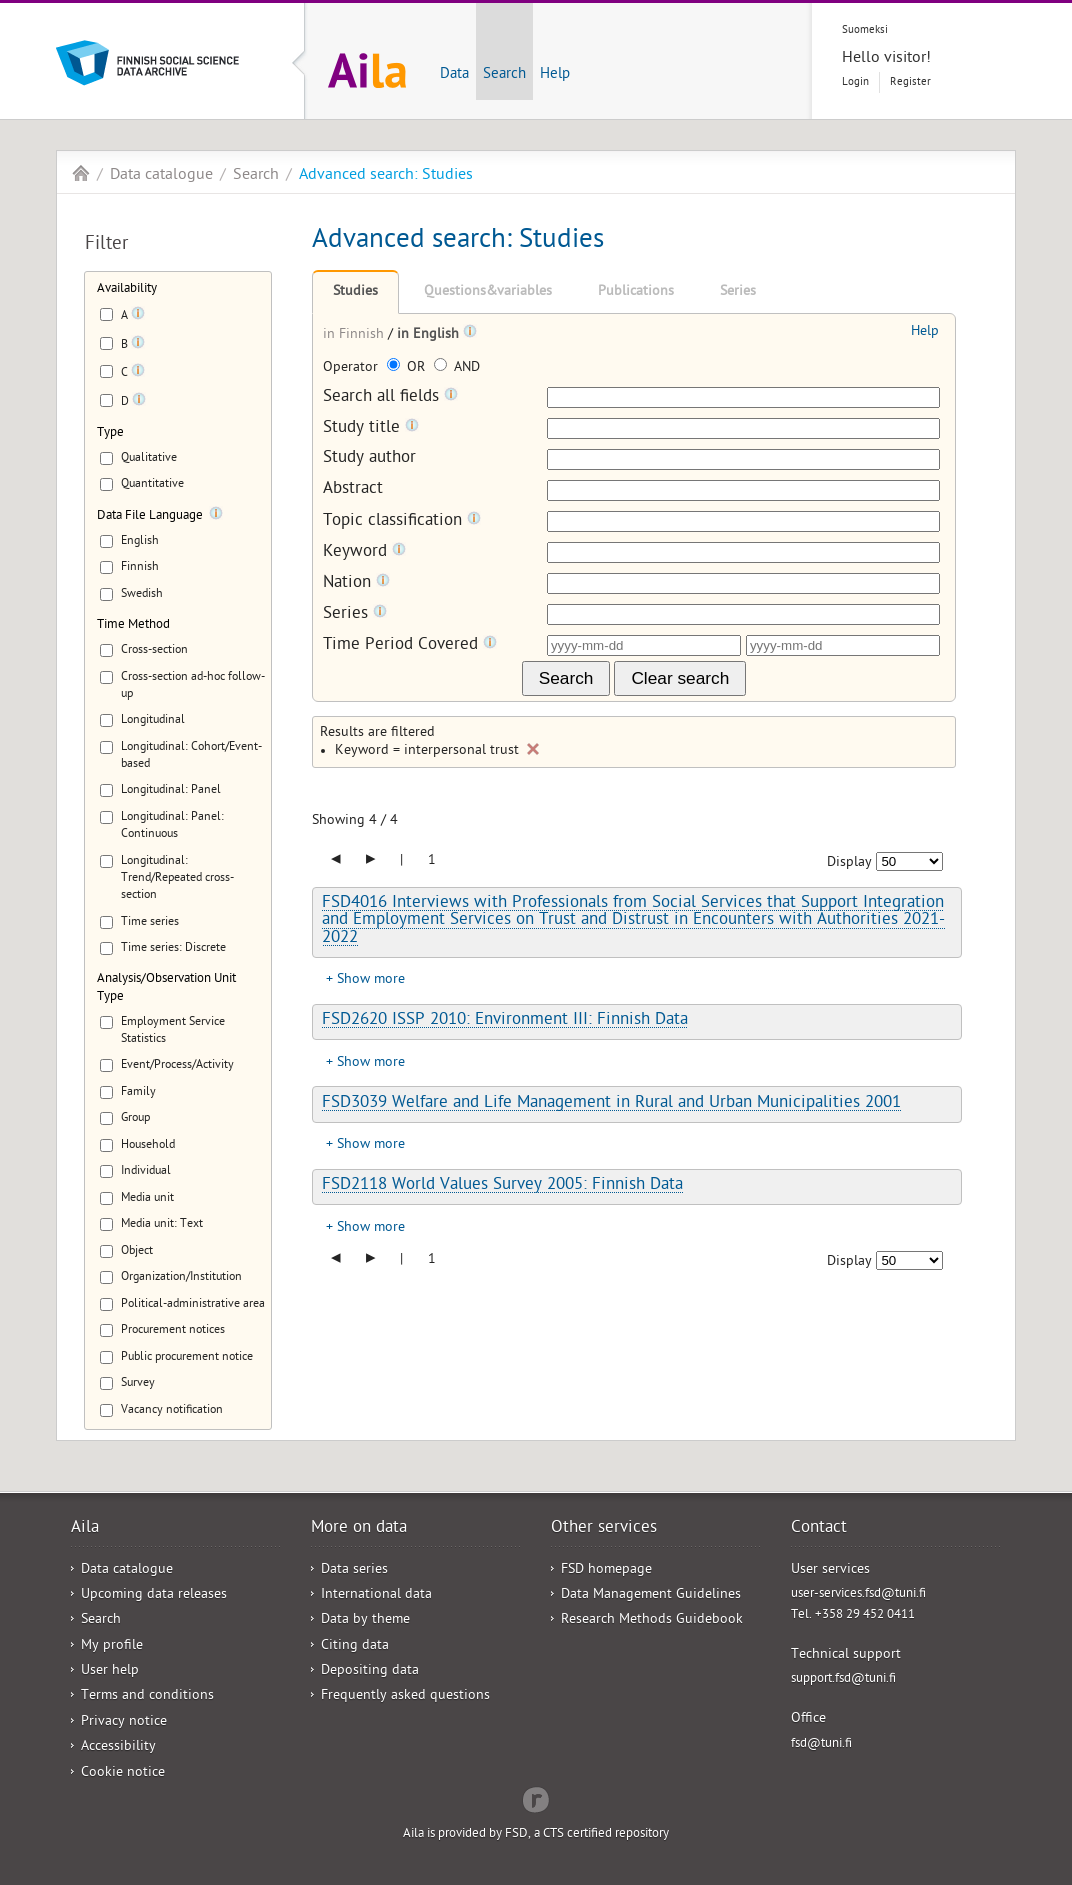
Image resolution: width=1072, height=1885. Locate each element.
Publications (636, 292)
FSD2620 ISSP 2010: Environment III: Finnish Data (505, 1021)
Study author (369, 459)
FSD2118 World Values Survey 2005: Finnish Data (502, 1186)
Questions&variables (488, 292)
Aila (81, 173)
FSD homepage (606, 1570)
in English (430, 335)
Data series (354, 1570)
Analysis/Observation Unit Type (166, 988)
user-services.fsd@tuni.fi (858, 1594)
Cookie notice (123, 1773)
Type (110, 433)
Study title (371, 428)
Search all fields (390, 397)
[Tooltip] (138, 317)
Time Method (133, 625)
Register (910, 82)
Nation (356, 583)
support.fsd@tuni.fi (843, 1679)
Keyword (364, 552)
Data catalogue (161, 176)
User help (110, 1671)
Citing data (355, 1646)
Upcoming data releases (154, 1595)
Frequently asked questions (405, 1696)
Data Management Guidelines (651, 1595)
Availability (127, 289)
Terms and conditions (147, 1696)
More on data (359, 1529)
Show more (371, 980)
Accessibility (118, 1747)
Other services (604, 1529)
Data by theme (365, 1620)
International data (376, 1595)
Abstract (353, 490)
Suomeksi (865, 30)
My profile (112, 1646)
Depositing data (370, 1671)
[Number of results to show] (909, 861)
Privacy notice (124, 1722)
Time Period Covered (410, 645)
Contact (819, 1529)
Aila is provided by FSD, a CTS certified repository (536, 1834)
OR (408, 368)
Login (855, 82)
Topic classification (402, 521)
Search (504, 75)
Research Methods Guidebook (652, 1620)
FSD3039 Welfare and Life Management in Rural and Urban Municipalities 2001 (611, 1104)
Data (454, 75)
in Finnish (355, 335)
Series (738, 292)
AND (457, 368)
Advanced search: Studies (386, 176)
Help (555, 75)
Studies (355, 292)
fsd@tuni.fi (821, 1744)
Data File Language (150, 516)
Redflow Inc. (536, 1798)
